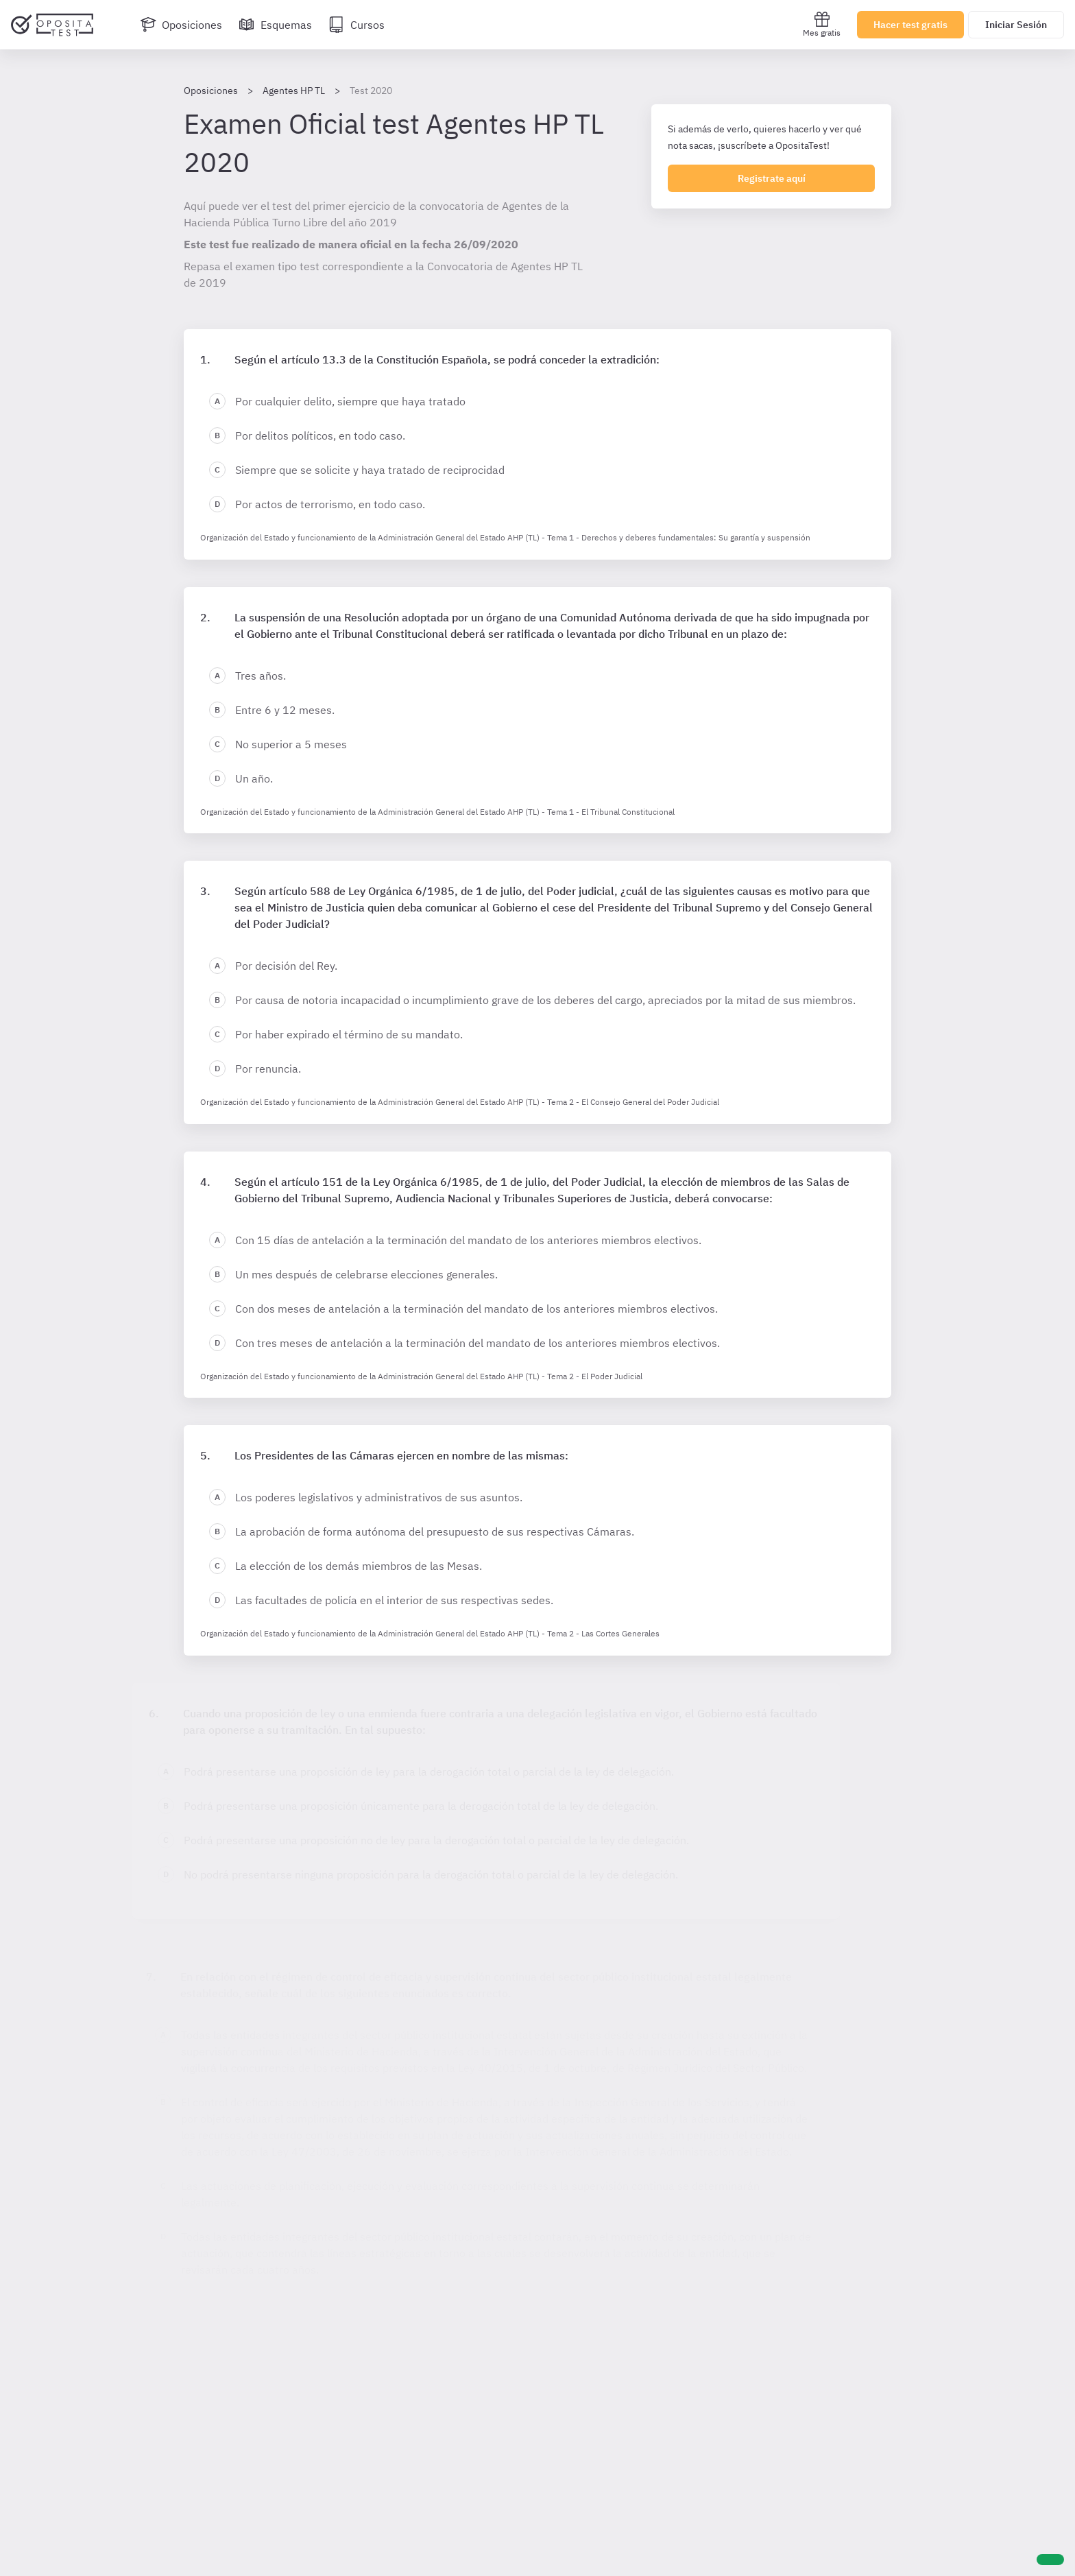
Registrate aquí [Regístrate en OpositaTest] (772, 178)
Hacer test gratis (910, 25)
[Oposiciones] (181, 24)
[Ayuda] (1050, 2559)
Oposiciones (211, 90)
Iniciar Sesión (1016, 25)
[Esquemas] (275, 24)
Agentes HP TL (294, 90)
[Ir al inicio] (52, 24)
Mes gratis (822, 24)
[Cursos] (356, 24)
